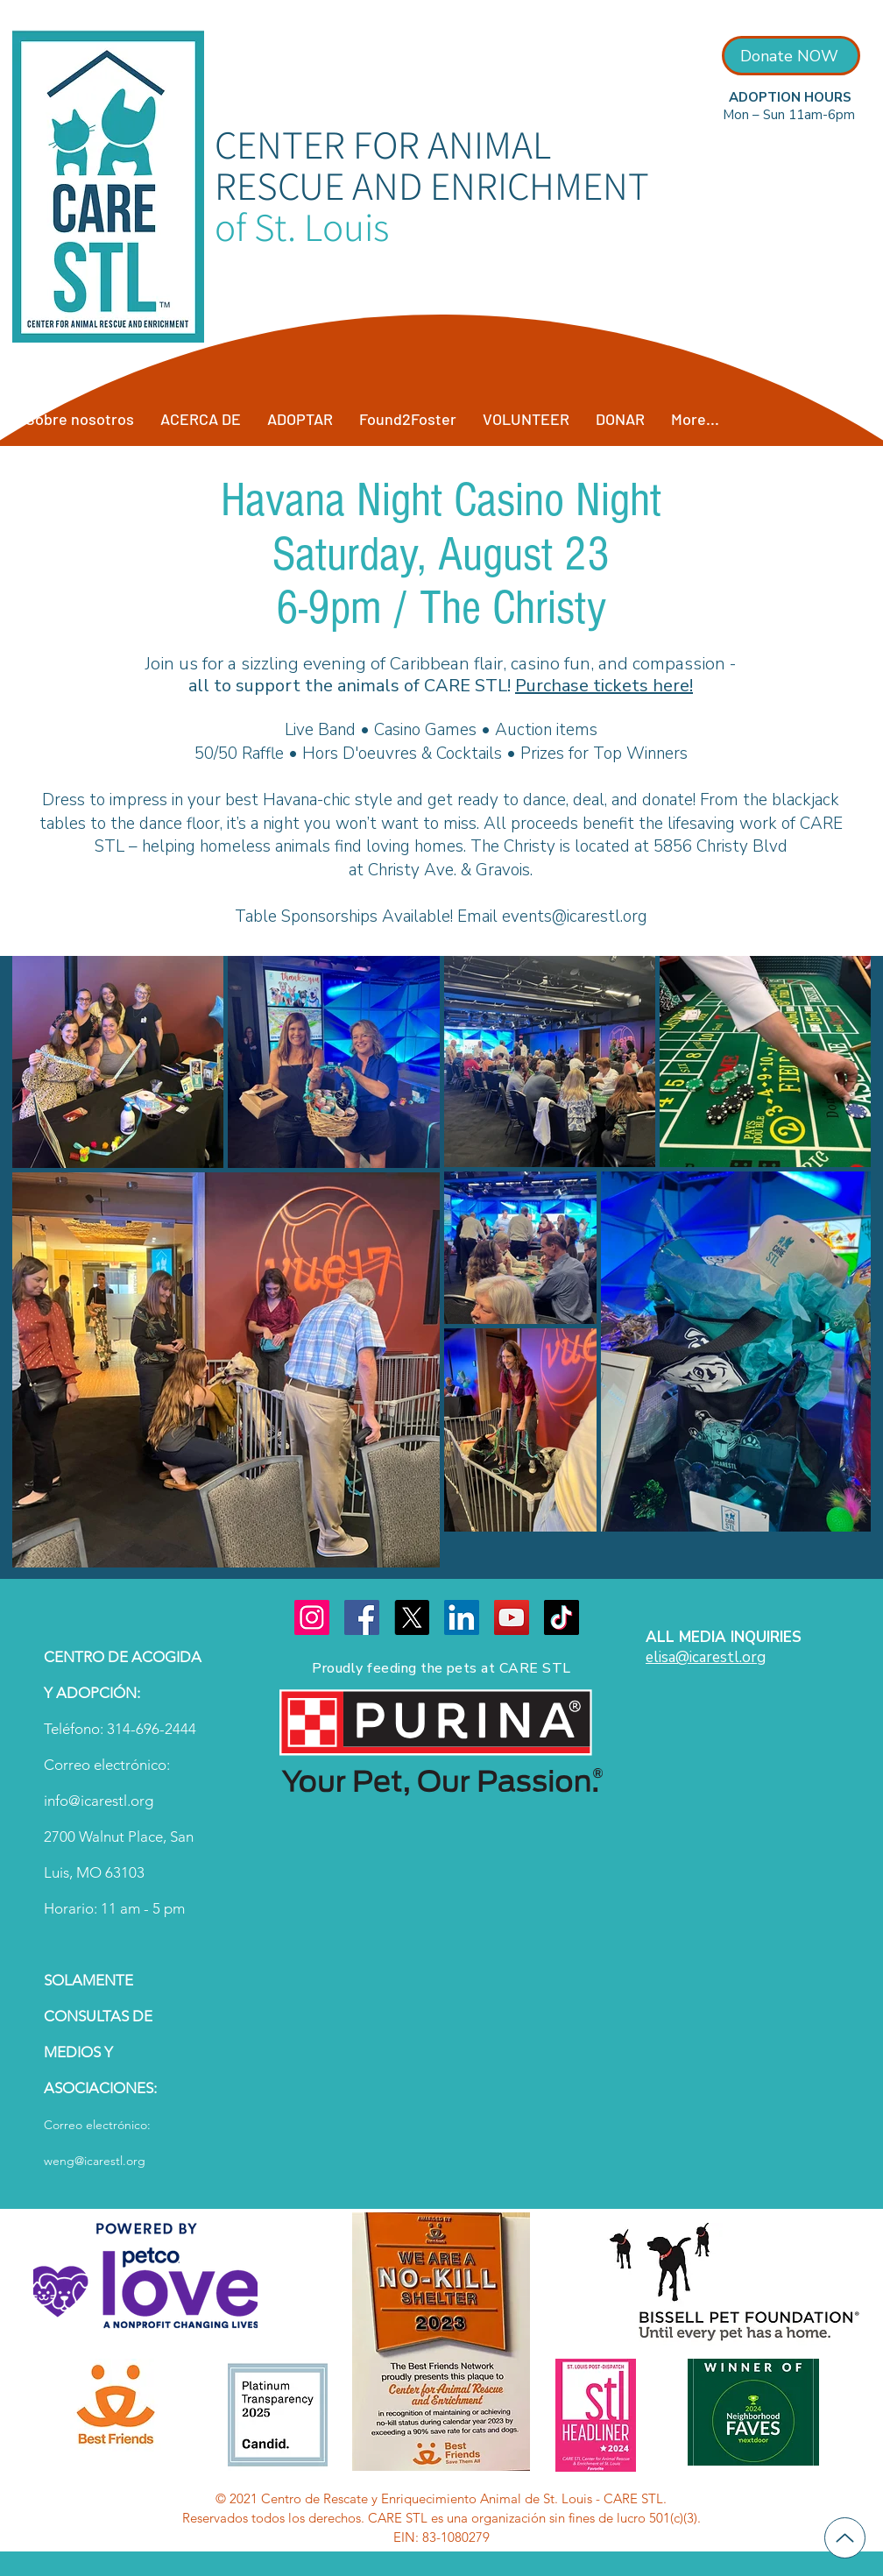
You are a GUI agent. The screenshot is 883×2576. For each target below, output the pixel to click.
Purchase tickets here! (604, 685)
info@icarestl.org (98, 1800)
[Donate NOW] (791, 55)
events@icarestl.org (574, 916)
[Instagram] (311, 1617)
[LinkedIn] (461, 1617)
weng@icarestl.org (94, 2161)
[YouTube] (511, 1617)
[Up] (844, 2537)
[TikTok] (561, 1617)
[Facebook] (361, 1617)
